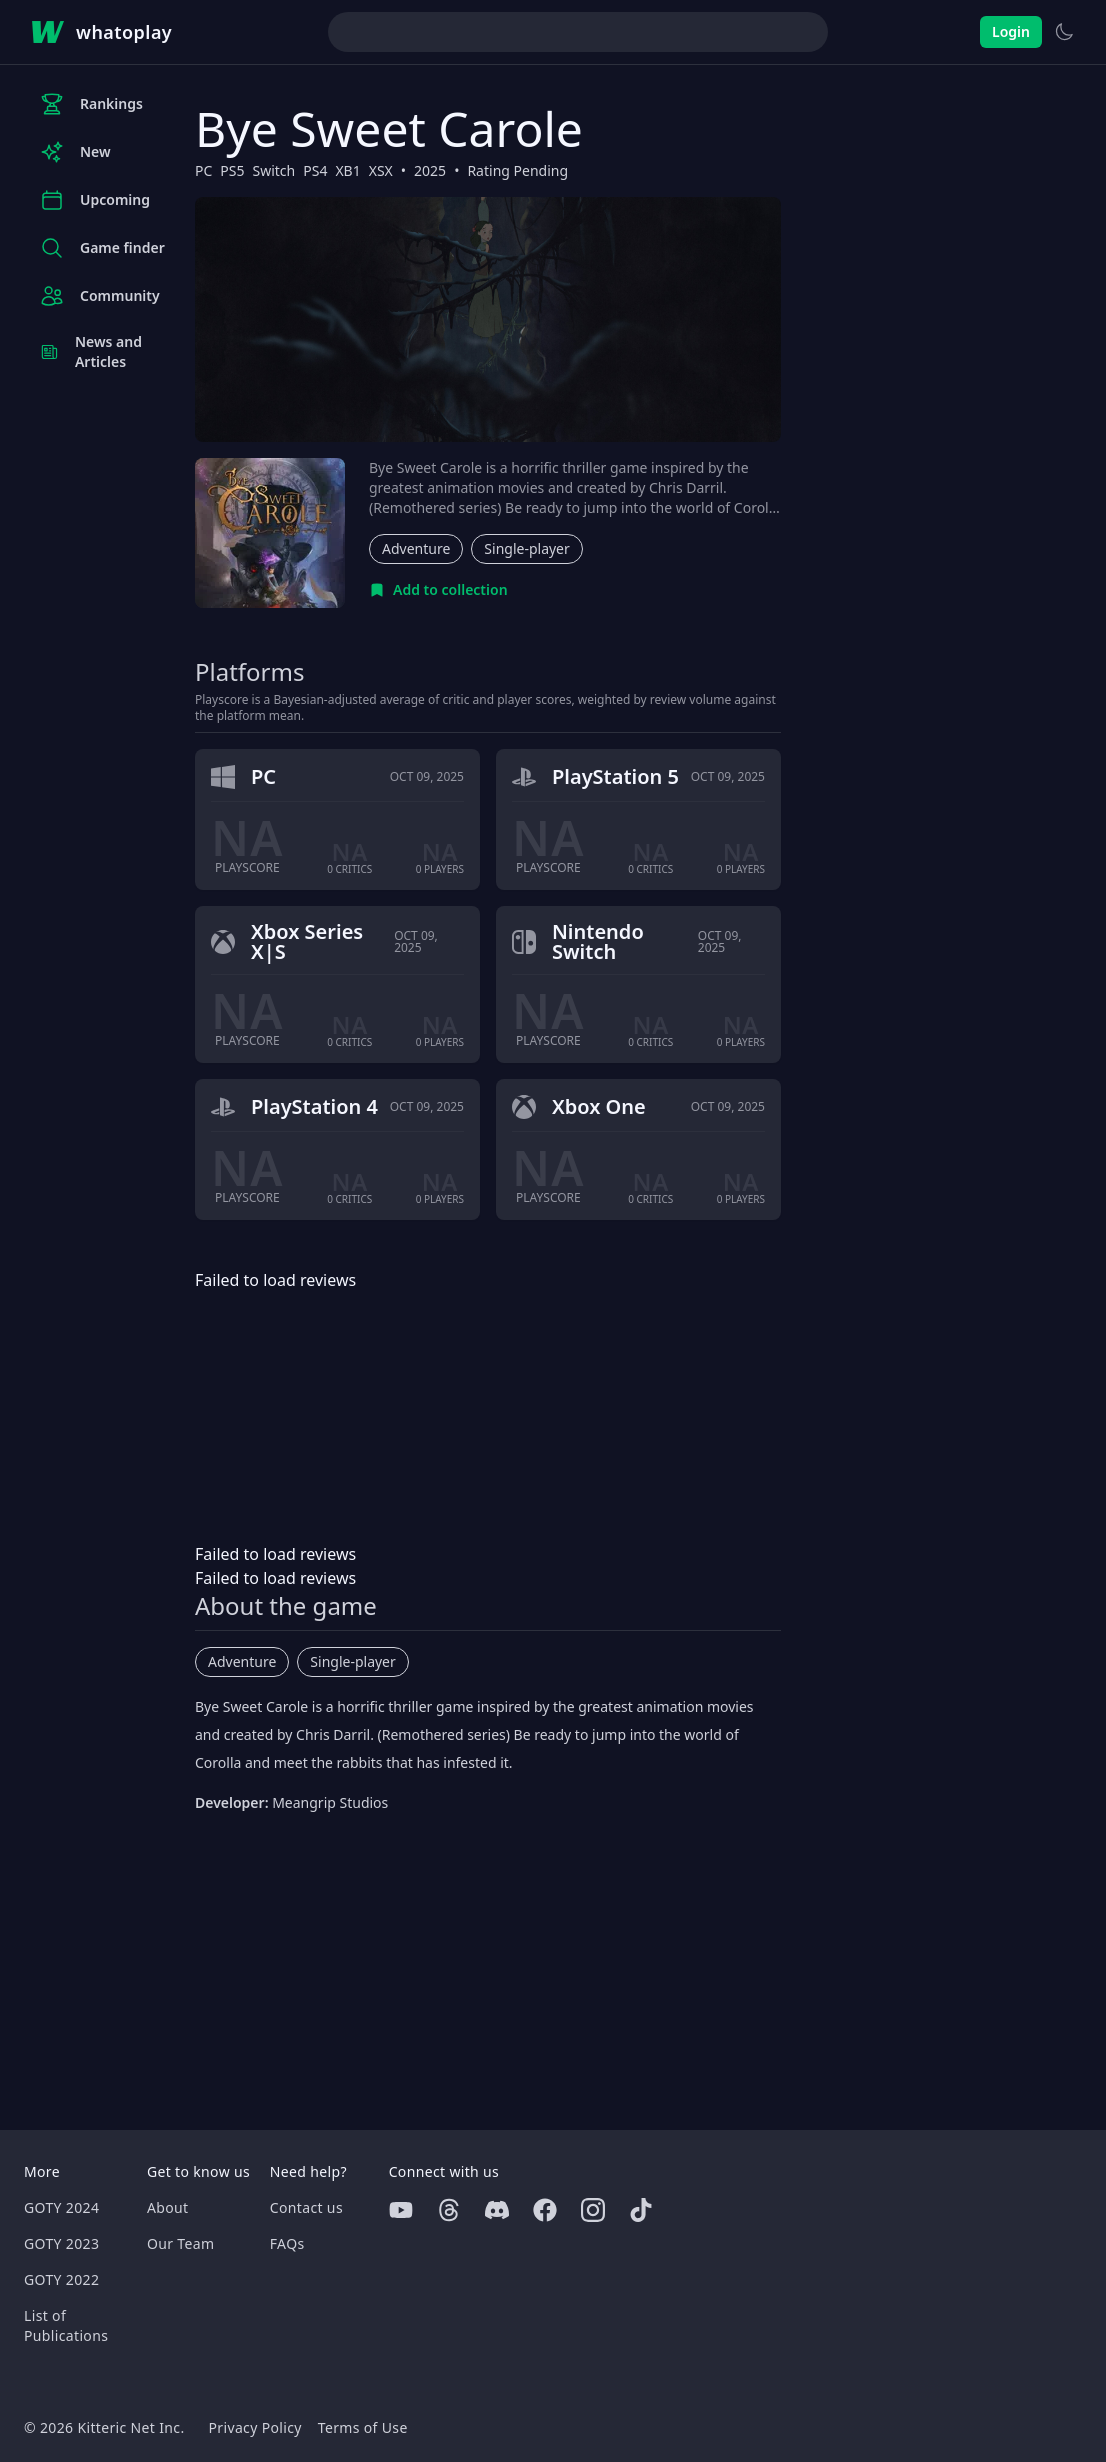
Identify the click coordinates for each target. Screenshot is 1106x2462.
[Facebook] (545, 2210)
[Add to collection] (438, 590)
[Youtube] (401, 2210)
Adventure (416, 548)
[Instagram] (593, 2210)
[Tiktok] (641, 2210)
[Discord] (497, 2210)
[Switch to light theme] (1064, 32)
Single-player (526, 548)
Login (1011, 31)
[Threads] (449, 2210)
